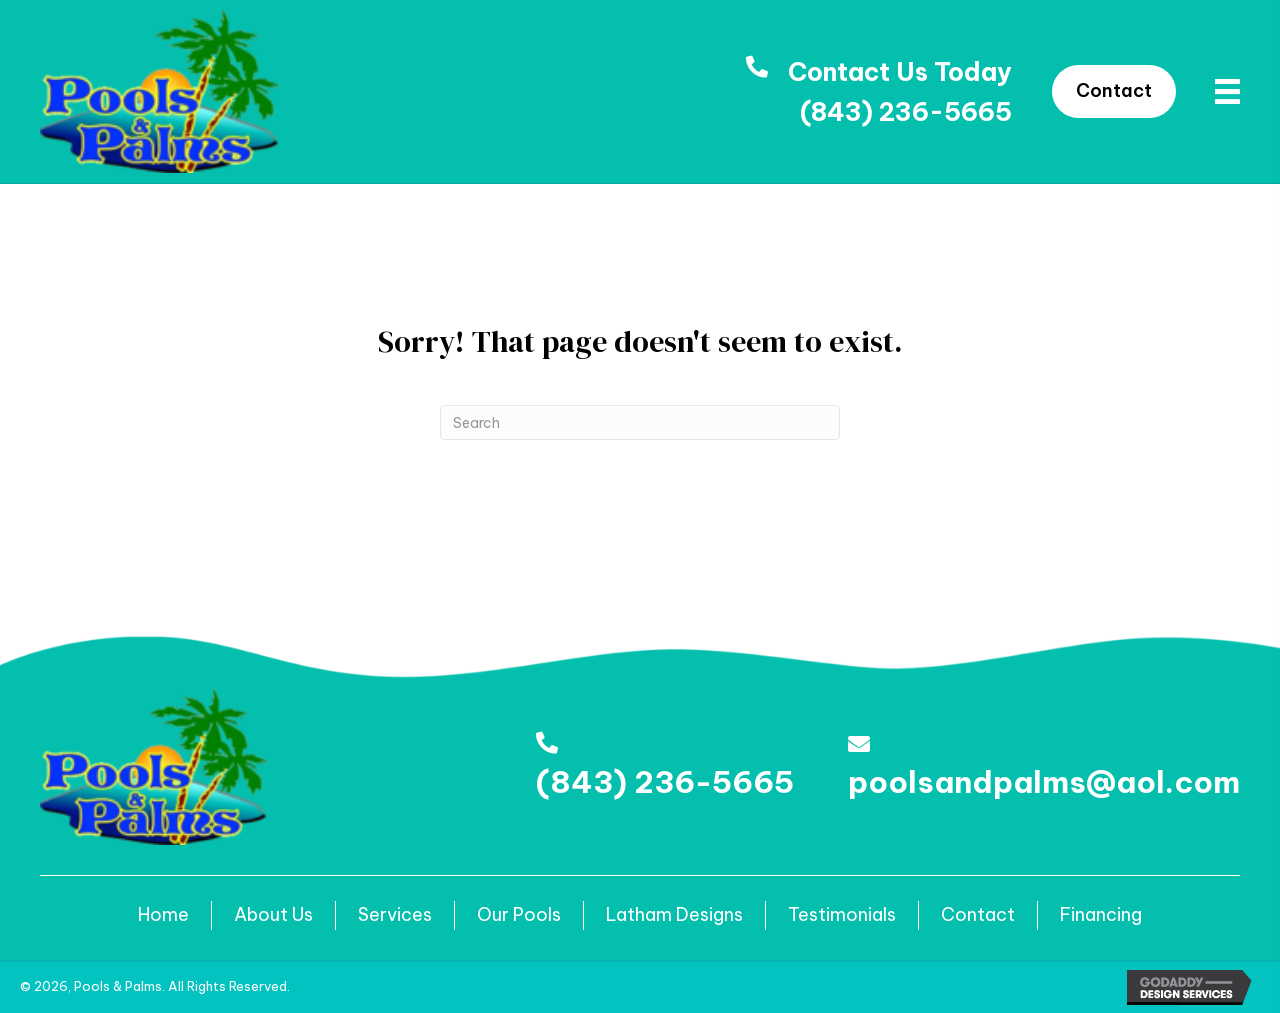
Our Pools (519, 914)
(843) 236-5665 (906, 112)
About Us (273, 914)
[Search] (640, 422)
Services (395, 914)
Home (163, 914)
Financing (1101, 914)
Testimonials (842, 914)
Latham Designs (674, 914)
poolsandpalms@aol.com (1044, 782)
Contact (978, 914)
